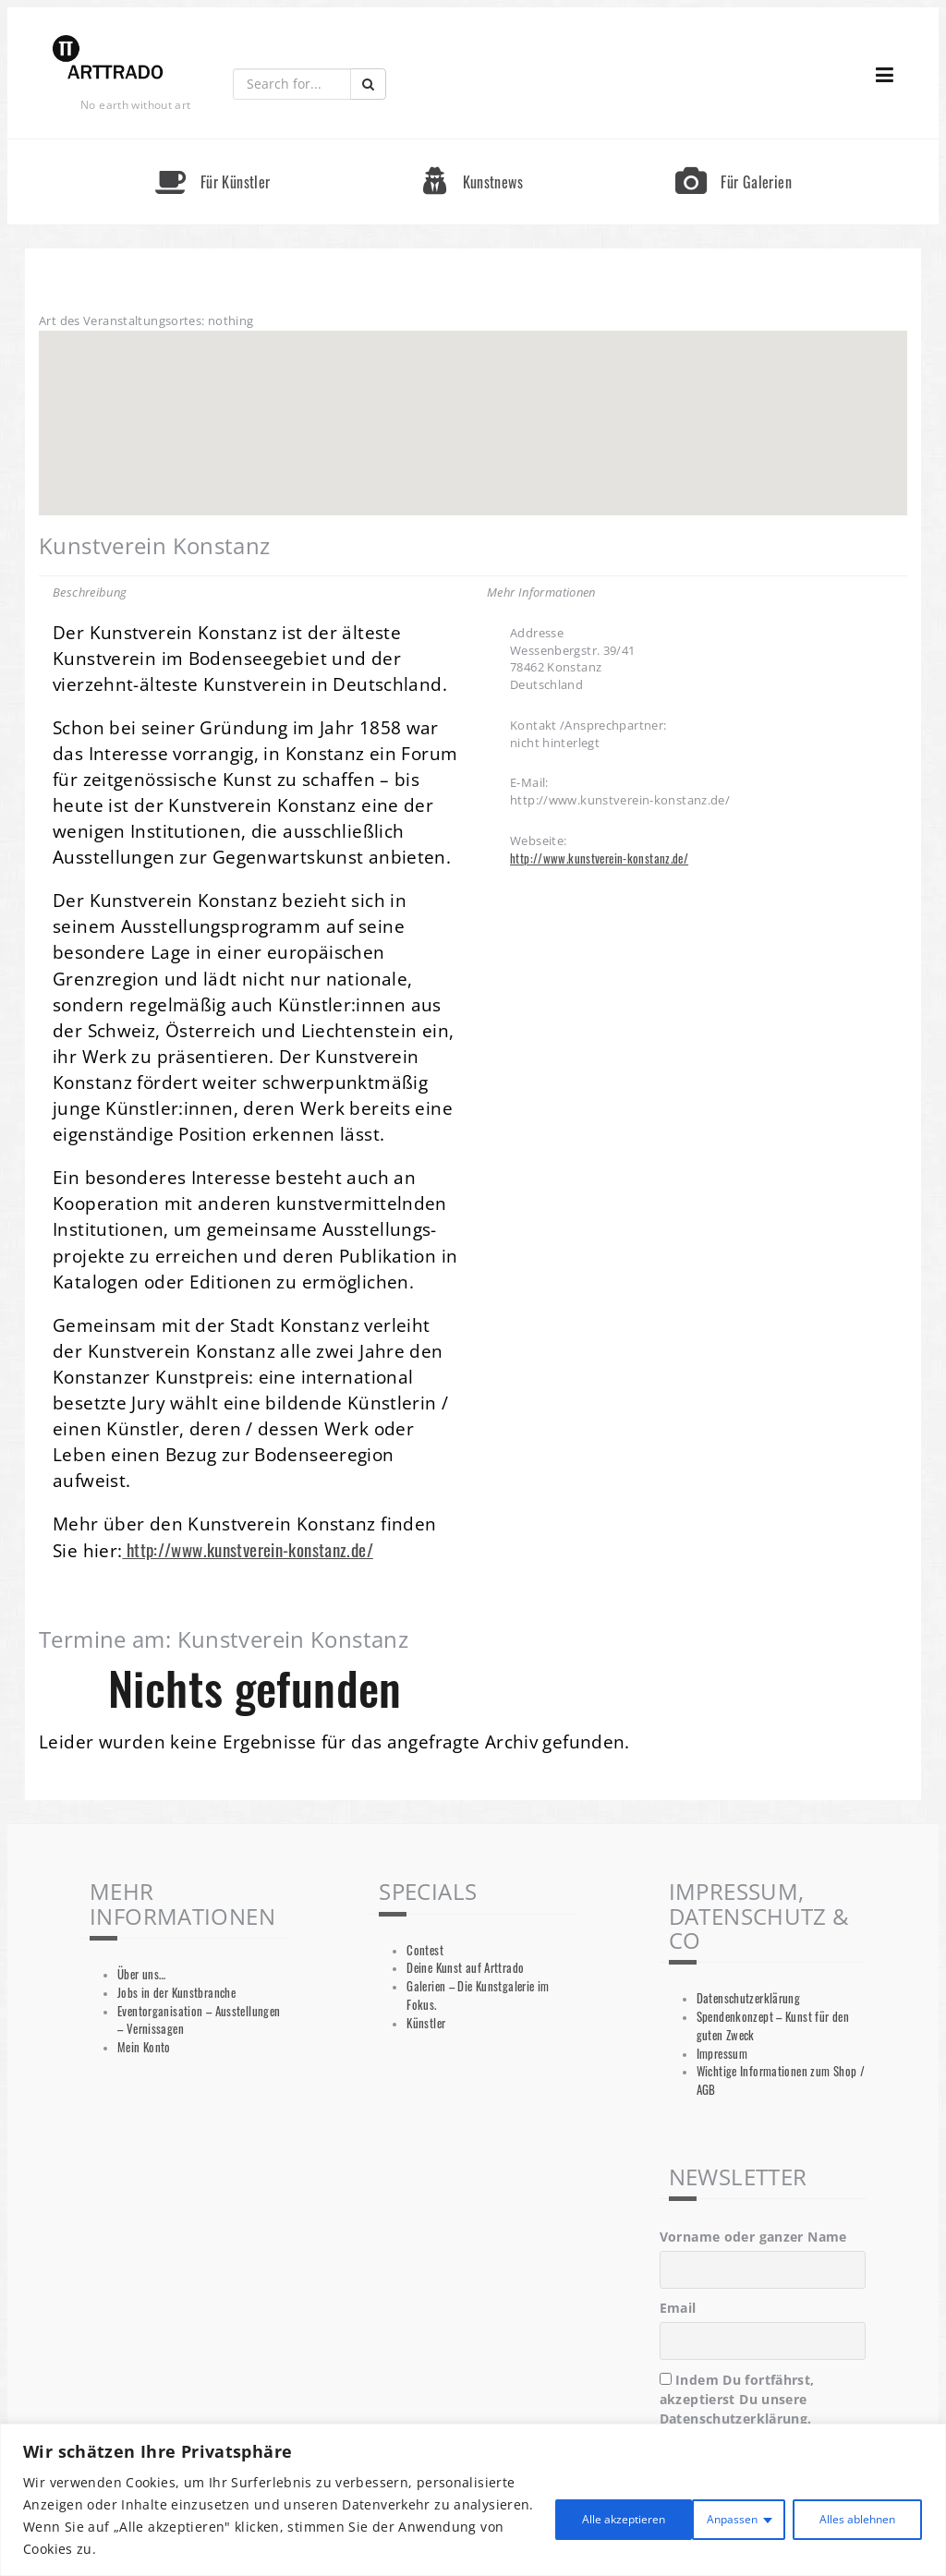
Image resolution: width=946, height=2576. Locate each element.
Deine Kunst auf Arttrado (465, 1968)
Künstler (425, 2023)
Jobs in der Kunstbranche (176, 1993)
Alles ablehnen (689, 2515)
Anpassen (550, 2515)
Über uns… (141, 1974)
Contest (424, 1950)
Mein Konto (144, 2047)
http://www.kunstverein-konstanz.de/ (247, 1549)
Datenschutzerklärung (749, 1998)
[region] (473, 2500)
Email (678, 2307)
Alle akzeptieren (846, 2515)
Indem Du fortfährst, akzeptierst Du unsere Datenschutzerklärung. (737, 2399)
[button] (473, 406)
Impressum (722, 2053)
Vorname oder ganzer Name (753, 2236)
